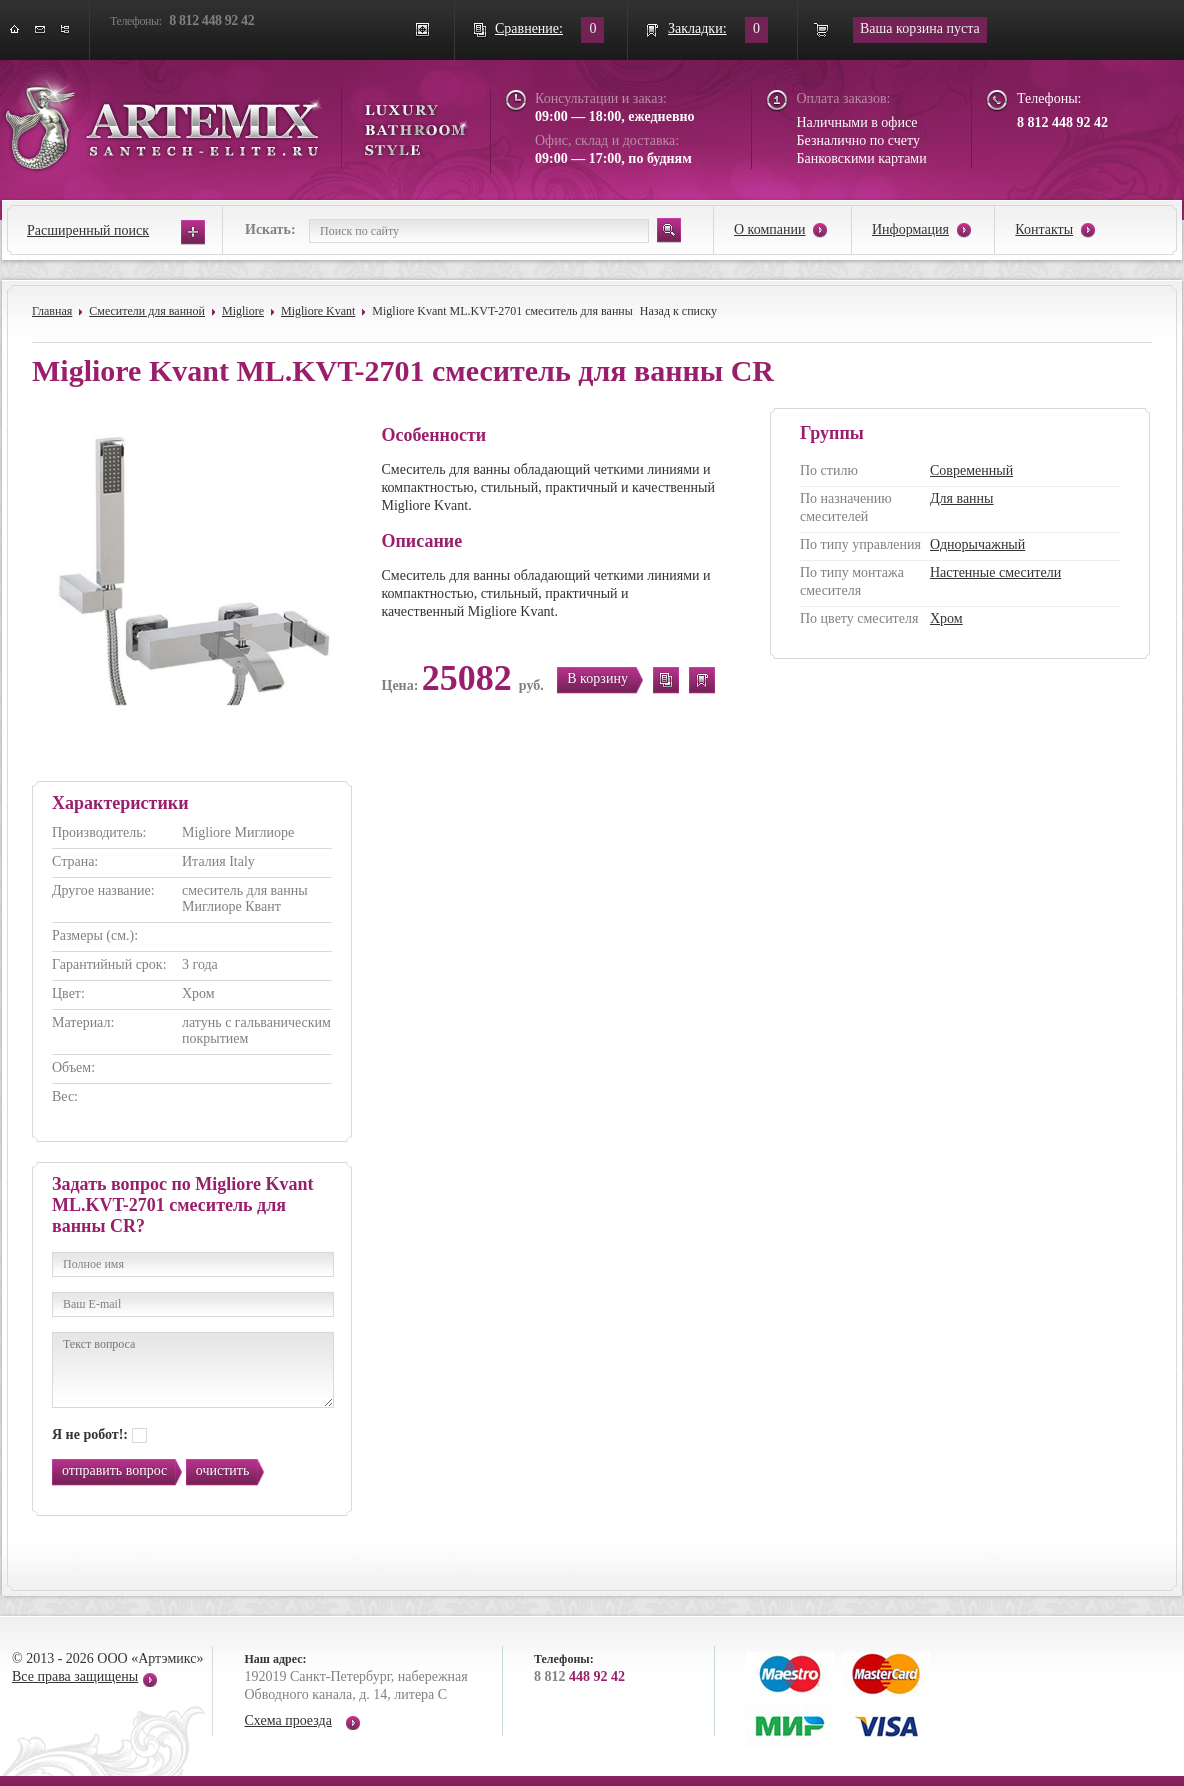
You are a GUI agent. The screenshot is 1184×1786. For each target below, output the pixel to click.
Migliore (243, 311)
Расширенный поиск (88, 230)
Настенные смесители (995, 572)
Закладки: (697, 28)
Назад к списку (678, 311)
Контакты (1044, 229)
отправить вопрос (114, 1470)
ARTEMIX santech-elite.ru (236, 121)
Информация (910, 229)
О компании (769, 229)
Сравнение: (529, 28)
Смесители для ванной (147, 311)
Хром (946, 618)
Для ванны (962, 498)
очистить (223, 1470)
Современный (971, 470)
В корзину (597, 678)
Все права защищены (75, 1676)
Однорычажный (977, 544)
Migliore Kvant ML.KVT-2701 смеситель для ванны (502, 311)
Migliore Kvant (318, 311)
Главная (52, 311)
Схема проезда (288, 1720)
